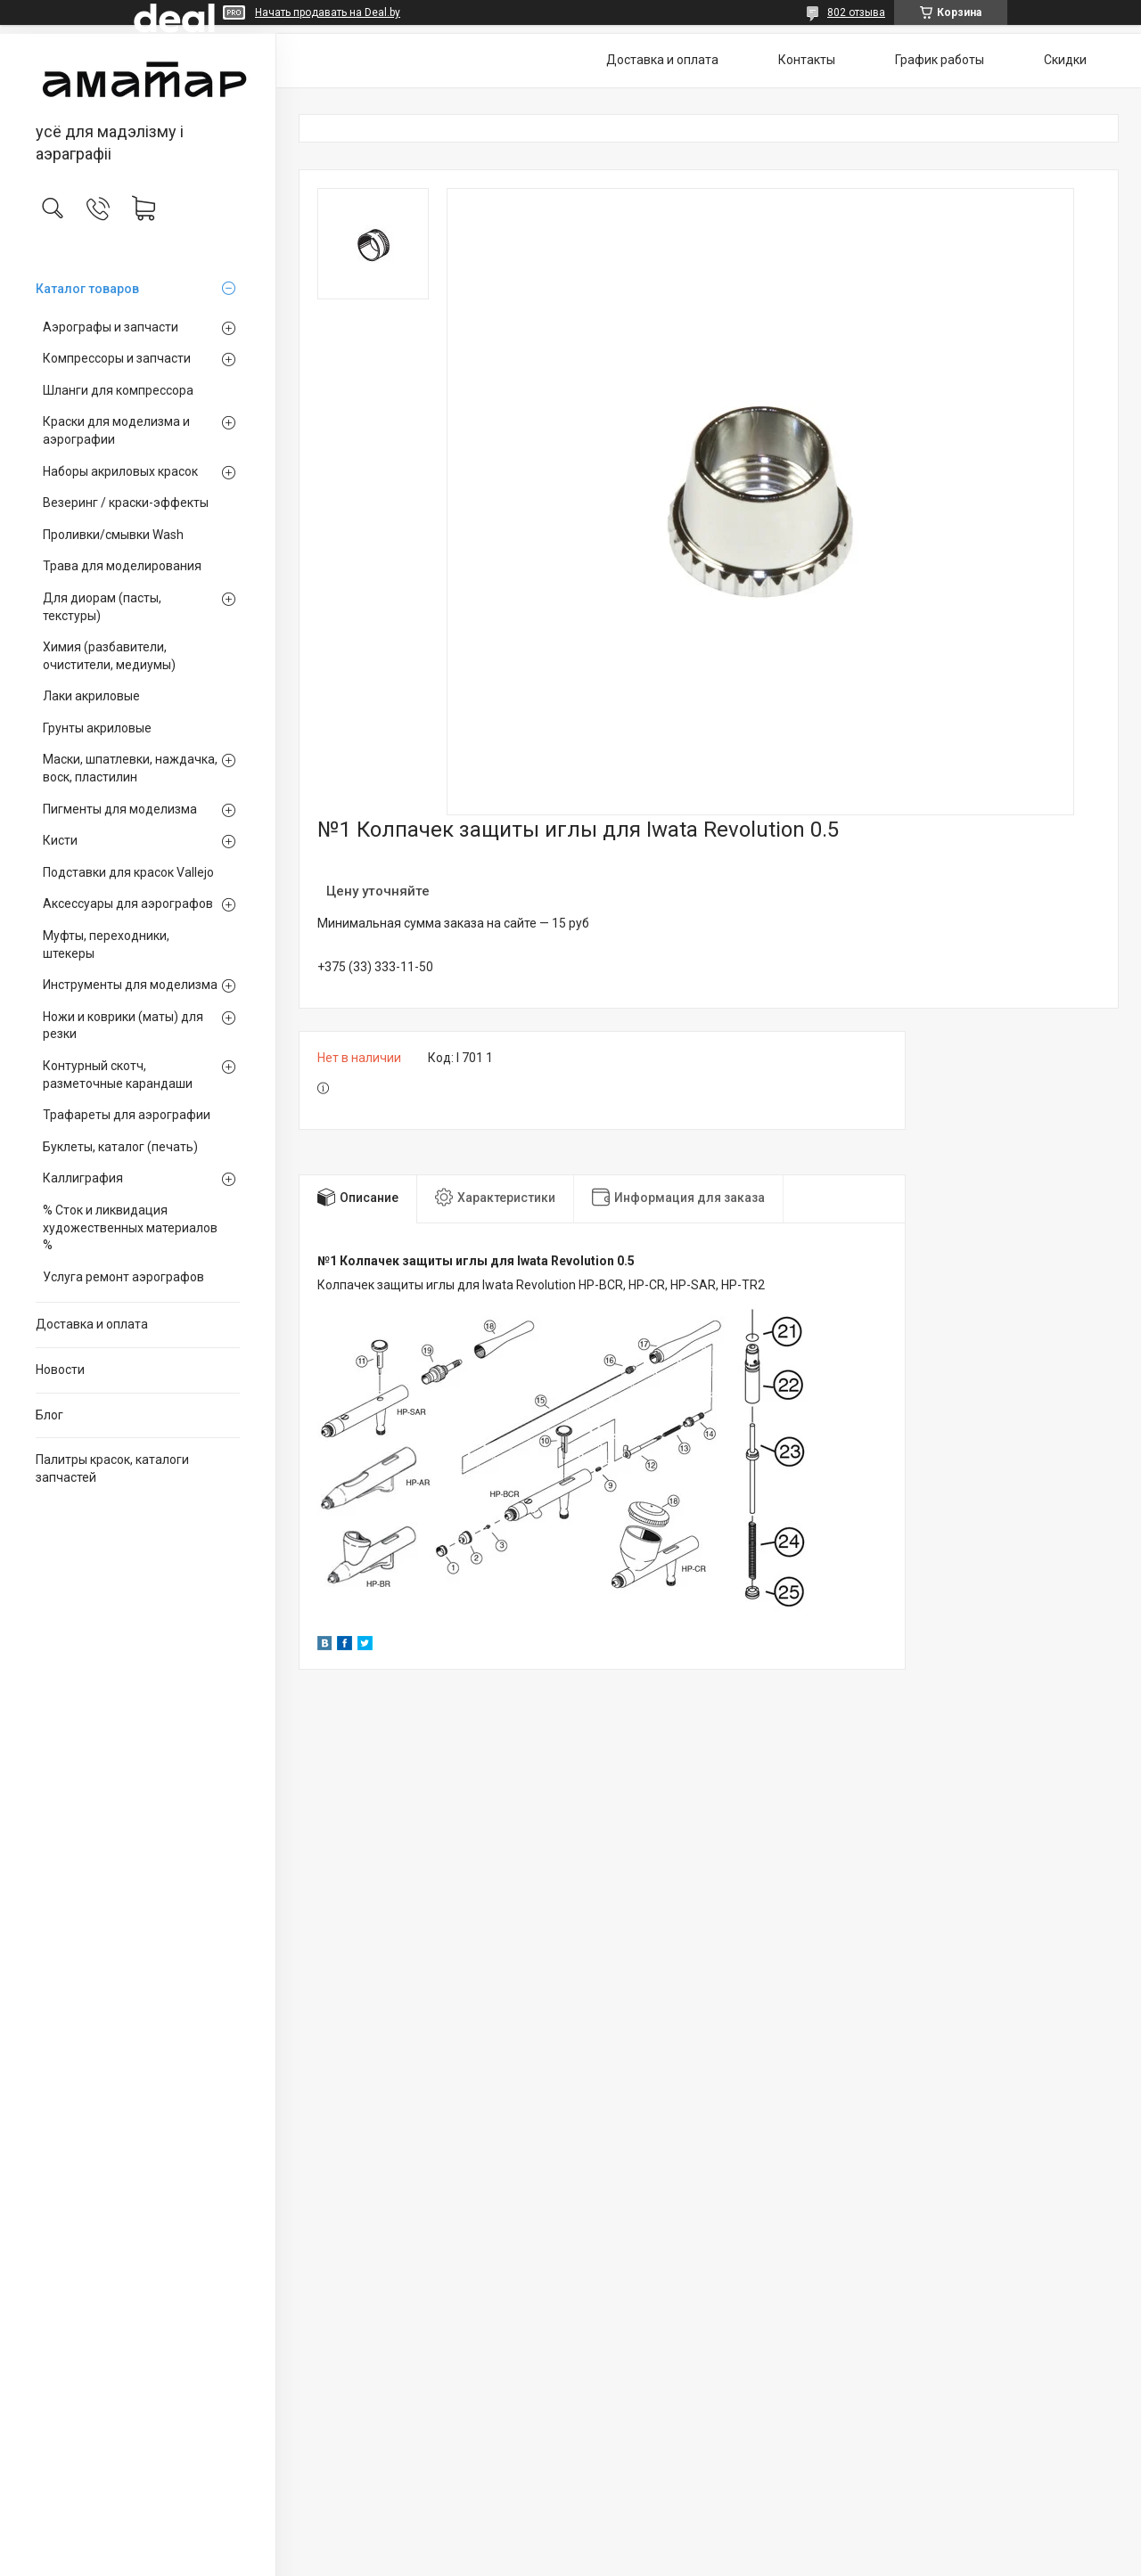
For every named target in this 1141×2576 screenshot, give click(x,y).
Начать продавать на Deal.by (327, 12)
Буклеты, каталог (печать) (120, 1147)
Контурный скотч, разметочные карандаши (118, 1075)
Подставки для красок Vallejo (128, 872)
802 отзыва (856, 12)
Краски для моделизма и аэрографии (116, 430)
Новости (60, 1369)
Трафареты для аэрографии (126, 1115)
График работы (939, 60)
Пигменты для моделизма (120, 809)
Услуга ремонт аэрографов (123, 1277)
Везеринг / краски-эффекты (126, 502)
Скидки (1065, 60)
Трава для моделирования (122, 566)
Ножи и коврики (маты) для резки (123, 1026)
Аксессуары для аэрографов (128, 903)
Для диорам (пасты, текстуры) (102, 607)
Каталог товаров (87, 289)
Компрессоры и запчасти (117, 358)
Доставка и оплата (92, 1324)
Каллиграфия (83, 1178)
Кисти (60, 840)
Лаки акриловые (91, 696)
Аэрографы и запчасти (110, 327)
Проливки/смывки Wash (113, 534)
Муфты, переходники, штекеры (106, 944)
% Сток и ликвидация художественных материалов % (130, 1227)
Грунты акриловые (97, 728)
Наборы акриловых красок (120, 471)
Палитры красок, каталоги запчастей (112, 1468)
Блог (49, 1415)
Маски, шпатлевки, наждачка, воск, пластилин (130, 768)
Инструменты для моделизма (130, 984)
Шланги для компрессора (118, 390)
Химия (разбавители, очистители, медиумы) (109, 656)
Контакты (806, 60)
